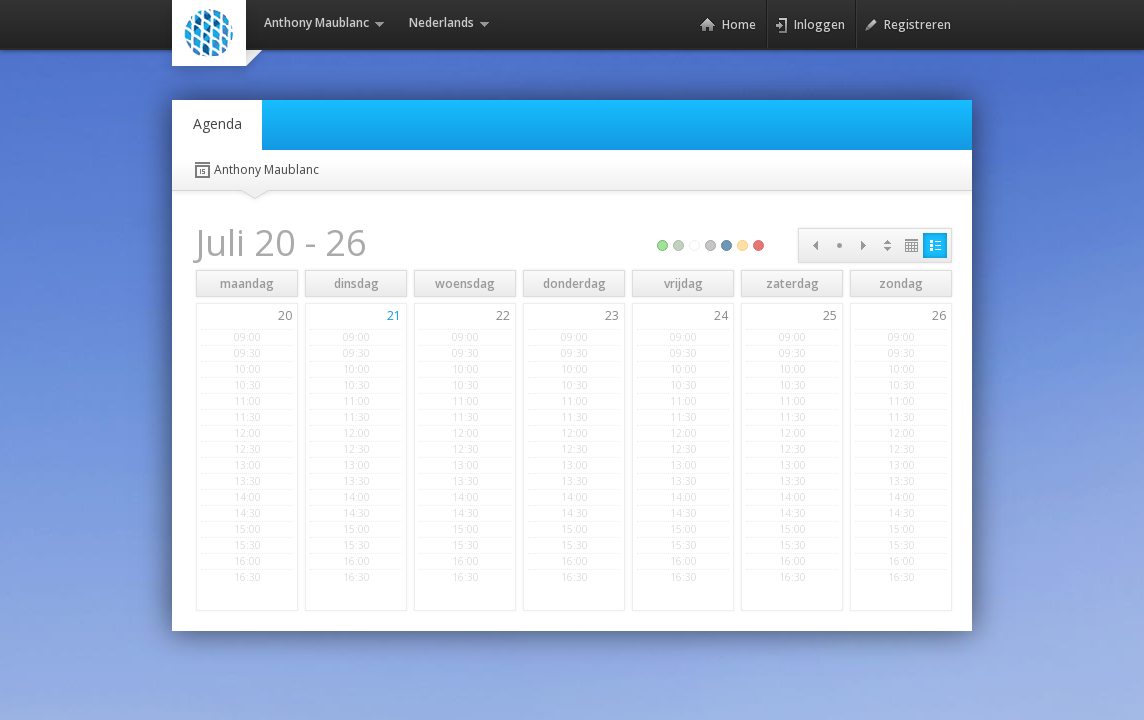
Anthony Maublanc (255, 170)
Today (839, 245)
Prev (815, 245)
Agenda (217, 123)
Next (863, 245)
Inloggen (810, 25)
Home (727, 25)
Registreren (907, 25)
